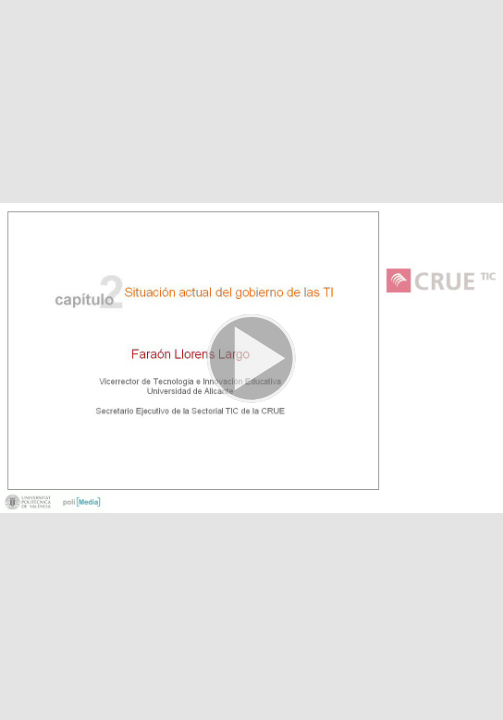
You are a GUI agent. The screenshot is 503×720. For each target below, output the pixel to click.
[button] (251, 360)
